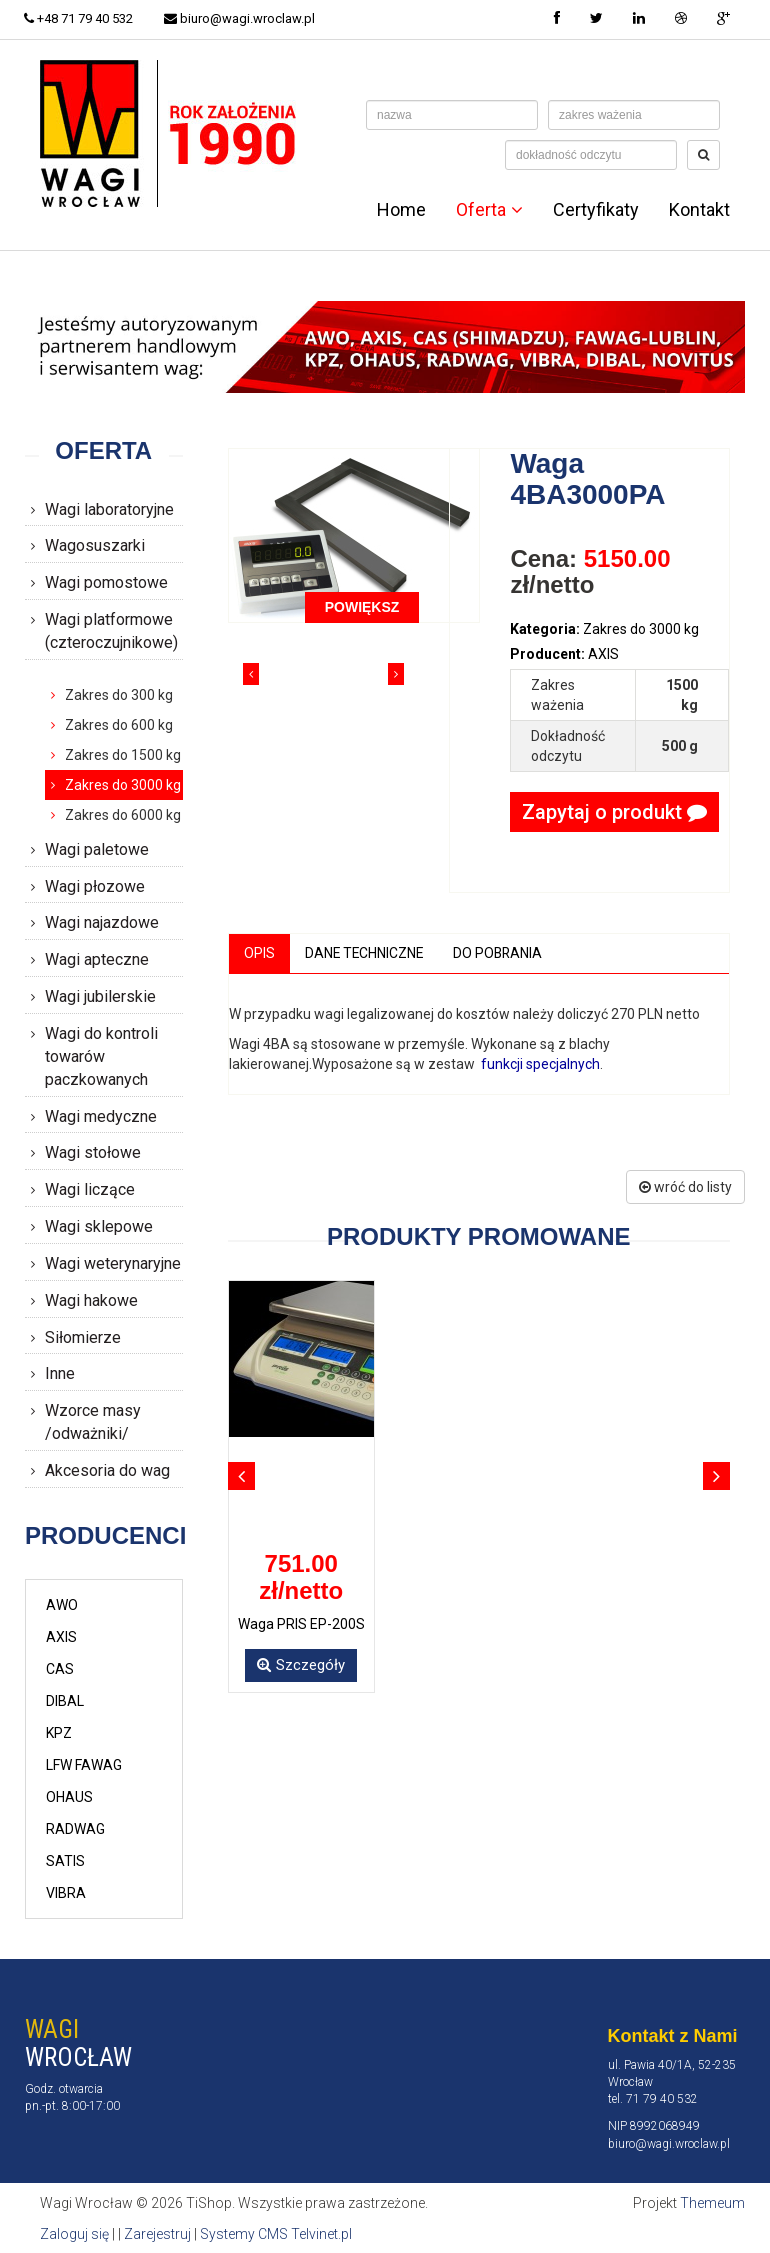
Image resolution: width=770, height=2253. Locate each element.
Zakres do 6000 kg (123, 815)
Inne (60, 1373)
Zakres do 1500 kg (123, 755)
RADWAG (75, 1829)
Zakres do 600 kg (119, 725)
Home (401, 210)
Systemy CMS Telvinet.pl (276, 2233)
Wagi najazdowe (102, 922)
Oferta (489, 210)
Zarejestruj (157, 2233)
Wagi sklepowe (99, 1226)
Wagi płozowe (95, 886)
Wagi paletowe (97, 849)
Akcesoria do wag (107, 1470)
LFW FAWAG (84, 1765)
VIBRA (66, 1893)
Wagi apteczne (97, 959)
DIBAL (65, 1701)
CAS (60, 1669)
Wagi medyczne (101, 1116)
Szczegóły (301, 1665)
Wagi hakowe (91, 1300)
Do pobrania (501, 953)
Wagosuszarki (95, 545)
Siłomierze (83, 1337)
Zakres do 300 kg (119, 695)
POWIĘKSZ (362, 607)
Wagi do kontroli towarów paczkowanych (101, 1056)
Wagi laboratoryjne (109, 509)
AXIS (61, 1637)
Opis (259, 953)
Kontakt (699, 210)
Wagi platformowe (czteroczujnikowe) (111, 631)
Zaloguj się (74, 2233)
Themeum (712, 2203)
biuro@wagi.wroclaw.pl (241, 18)
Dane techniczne (365, 953)
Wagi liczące (90, 1189)
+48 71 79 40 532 (79, 18)
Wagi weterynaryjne (113, 1263)
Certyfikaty (596, 210)
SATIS (65, 1861)
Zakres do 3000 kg (123, 785)
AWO (62, 1605)
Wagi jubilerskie (100, 996)
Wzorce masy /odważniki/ (93, 1422)
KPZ (59, 1733)
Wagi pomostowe (106, 582)
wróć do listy (685, 1187)
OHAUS (69, 1797)
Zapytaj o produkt (614, 812)
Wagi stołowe (93, 1152)
